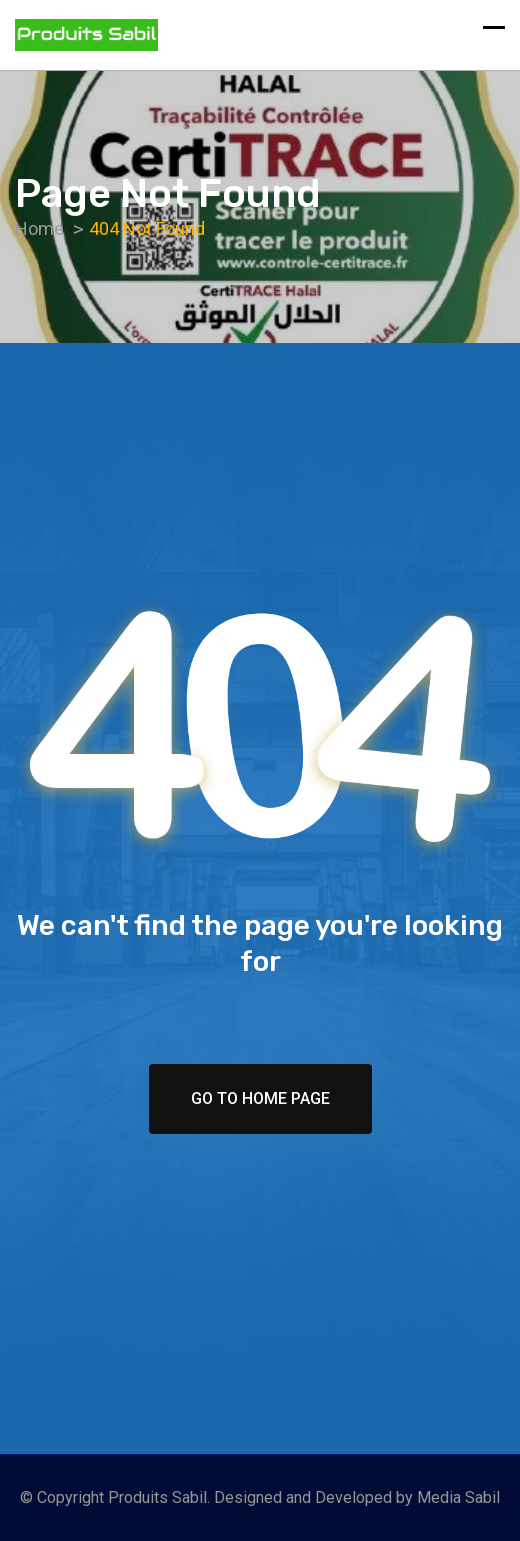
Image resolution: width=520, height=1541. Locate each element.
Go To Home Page (260, 1098)
